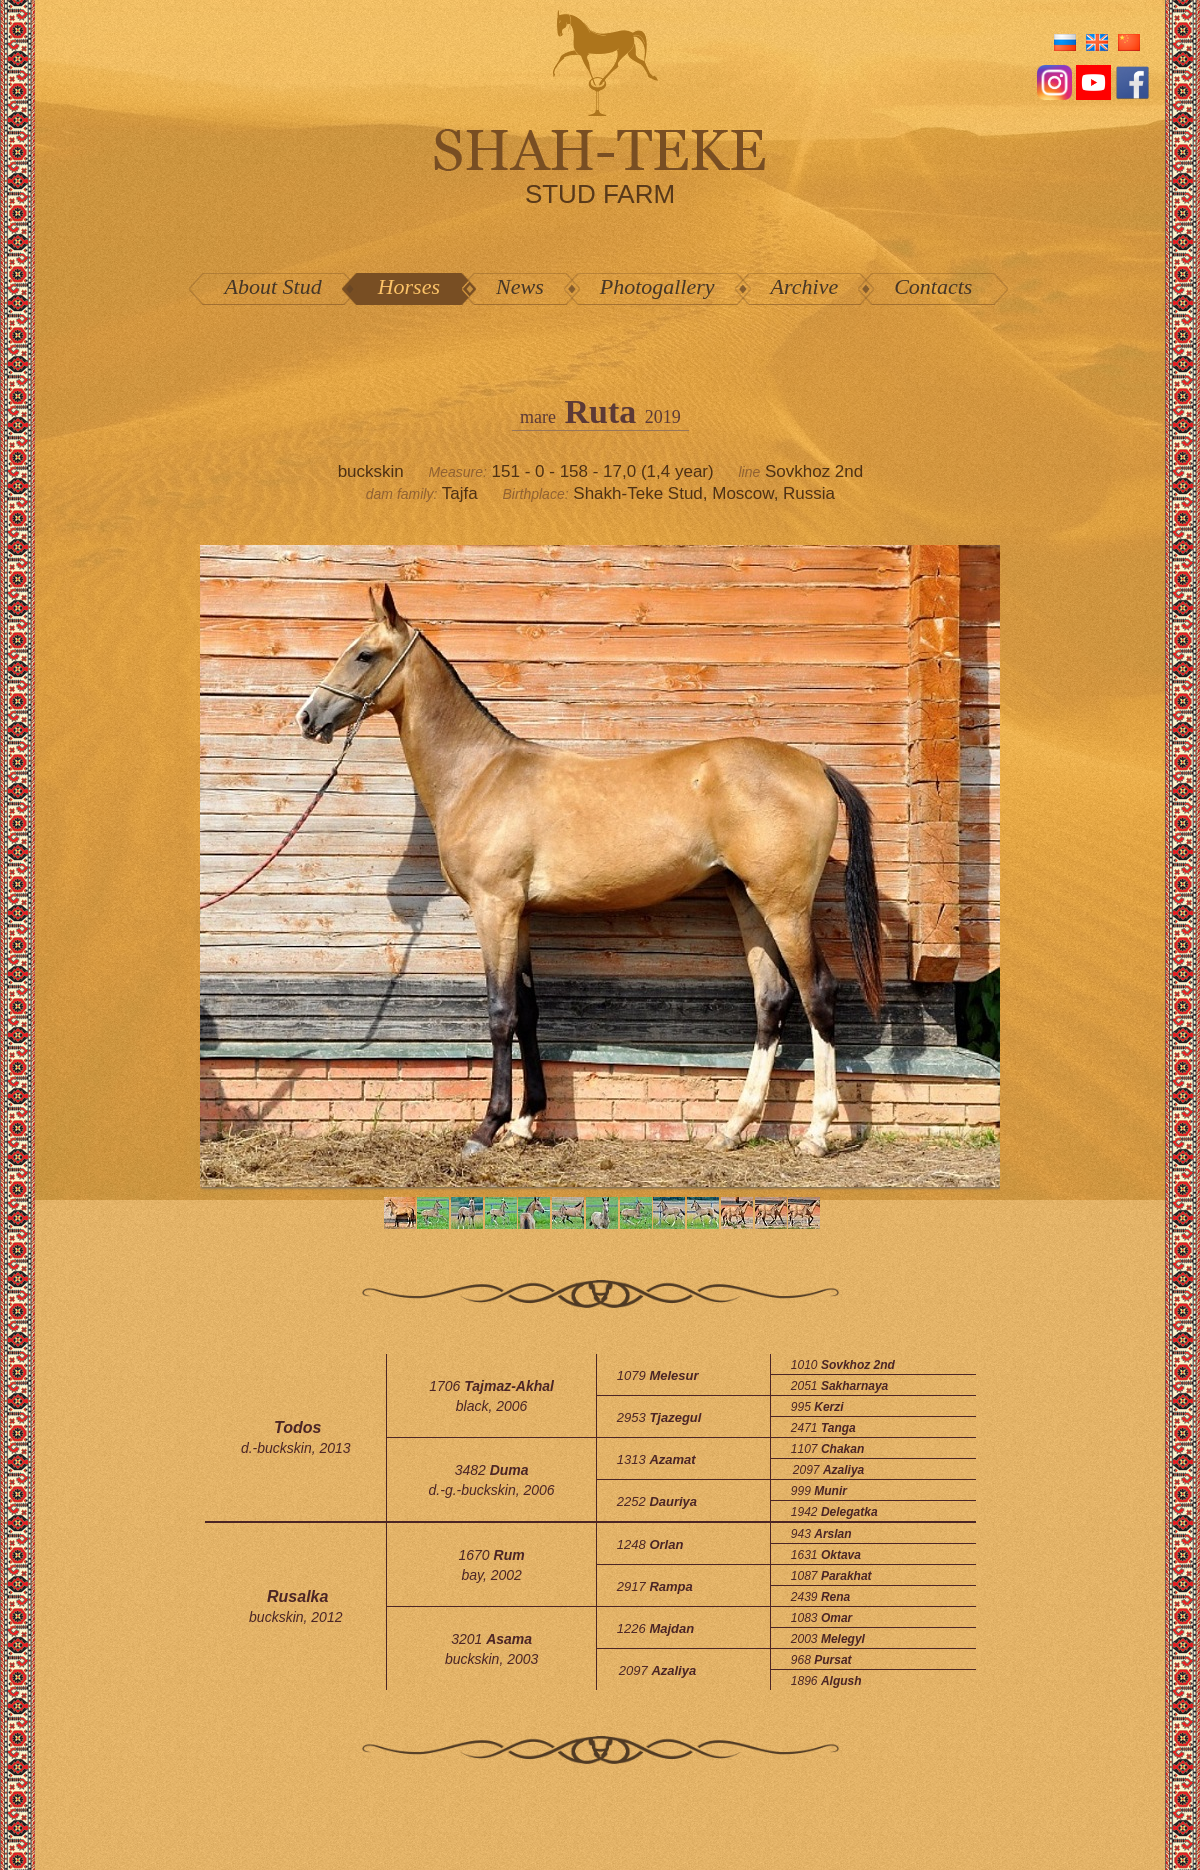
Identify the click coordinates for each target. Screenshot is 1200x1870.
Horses (409, 286)
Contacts (933, 286)
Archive (805, 286)
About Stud (273, 286)
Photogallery (657, 286)
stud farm (600, 194)
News (520, 286)
